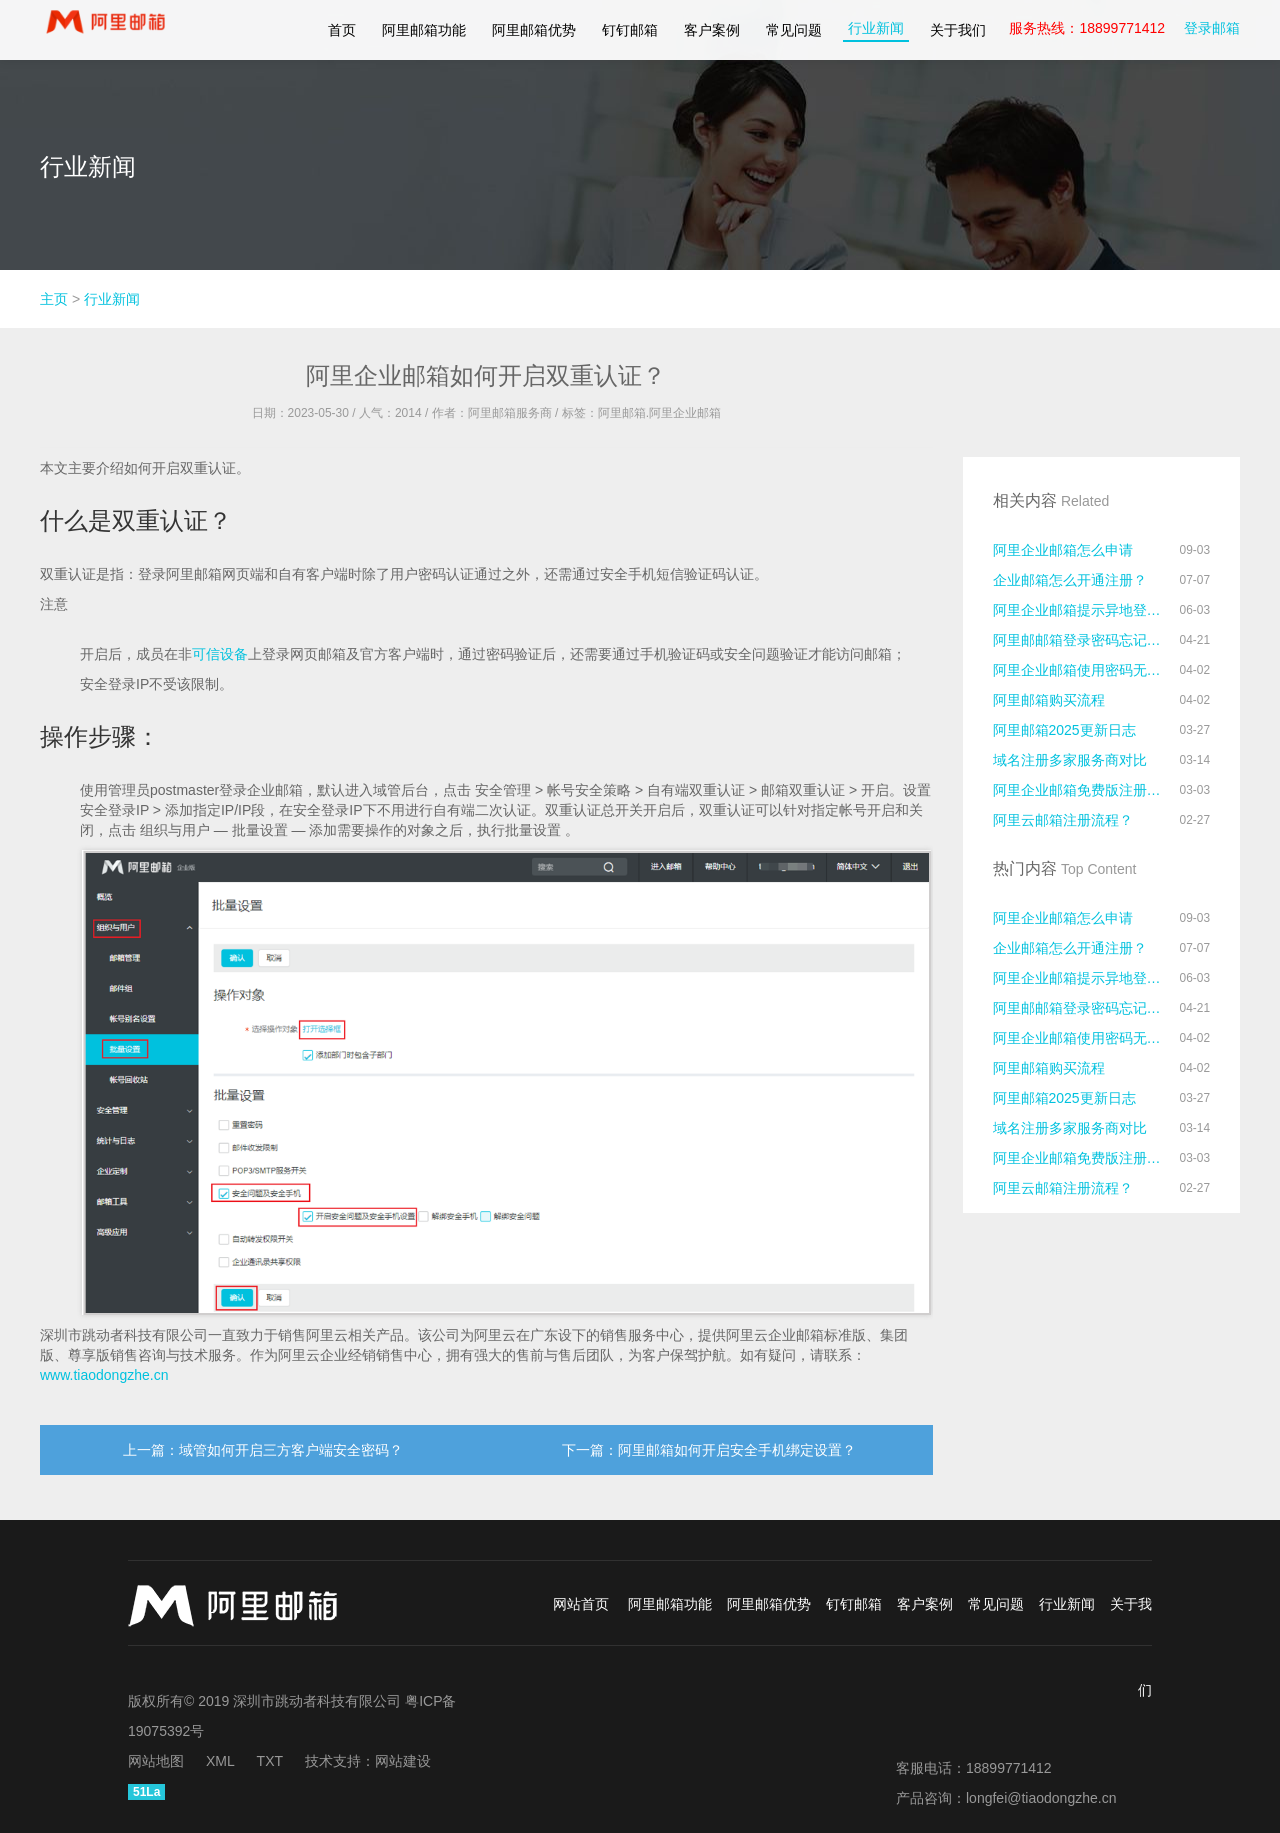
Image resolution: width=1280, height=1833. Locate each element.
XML (220, 1761)
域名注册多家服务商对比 (1070, 760)
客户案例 (712, 30)
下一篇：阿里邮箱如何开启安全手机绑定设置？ (709, 1450)
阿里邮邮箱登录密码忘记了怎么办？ (1080, 640)
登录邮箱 (1212, 28)
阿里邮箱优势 (534, 30)
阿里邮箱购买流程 (1049, 700)
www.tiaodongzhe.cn (104, 1375)
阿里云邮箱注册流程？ (1063, 820)
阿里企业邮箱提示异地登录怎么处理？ (1080, 610)
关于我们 (958, 30)
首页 (342, 30)
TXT (270, 1761)
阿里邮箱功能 (424, 30)
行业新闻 (876, 28)
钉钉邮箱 (630, 30)
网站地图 (156, 1761)
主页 (54, 299)
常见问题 (794, 30)
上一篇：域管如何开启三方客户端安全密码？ (263, 1450)
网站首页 (581, 1604)
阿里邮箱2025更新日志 (1064, 730)
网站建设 (403, 1761)
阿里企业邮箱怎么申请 (1063, 550)
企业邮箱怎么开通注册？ (1070, 580)
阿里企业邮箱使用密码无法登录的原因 (1080, 670)
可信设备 (220, 654)
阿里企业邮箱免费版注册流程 (1080, 790)
